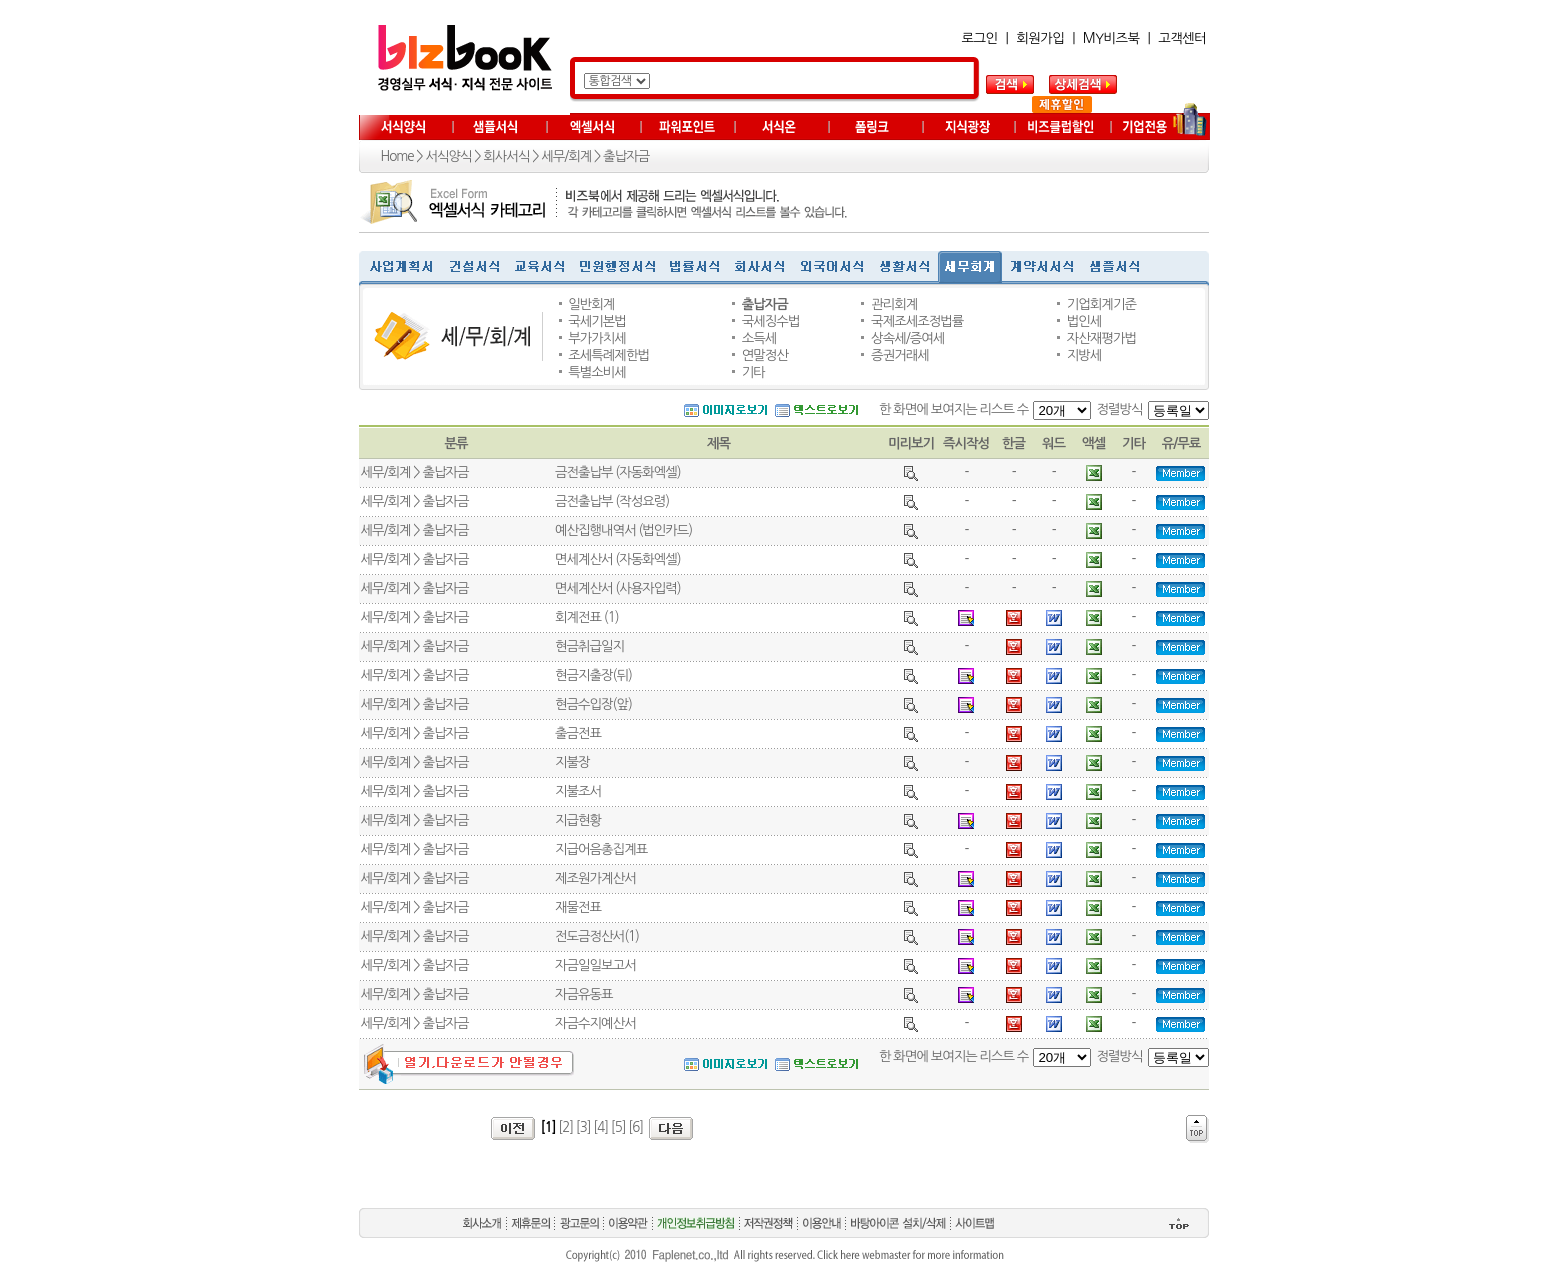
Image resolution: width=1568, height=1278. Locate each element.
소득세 (759, 338)
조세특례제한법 (608, 355)
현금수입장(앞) (593, 704)
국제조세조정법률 (917, 321)
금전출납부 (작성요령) (612, 501)
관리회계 (894, 304)
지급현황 (578, 820)
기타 (753, 372)
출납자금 (626, 156)
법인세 (1084, 321)
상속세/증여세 (907, 338)
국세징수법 (771, 321)
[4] (600, 1127)
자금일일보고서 (595, 965)
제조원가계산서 (595, 878)
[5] (618, 1127)
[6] (635, 1127)
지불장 (572, 762)
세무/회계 (566, 156)
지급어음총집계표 (601, 849)
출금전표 (578, 733)
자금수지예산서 (595, 1023)
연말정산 (765, 355)
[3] (583, 1127)
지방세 (1084, 355)
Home (397, 156)
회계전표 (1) (587, 617)
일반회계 (591, 304)
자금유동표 (584, 994)
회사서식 (506, 156)
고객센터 (1182, 38)
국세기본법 (597, 321)
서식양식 (448, 156)
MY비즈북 (1111, 38)
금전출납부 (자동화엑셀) (618, 472)
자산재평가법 (1101, 338)
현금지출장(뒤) (593, 675)
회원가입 (1040, 38)
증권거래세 (900, 355)
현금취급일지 (589, 646)
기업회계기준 (1101, 304)
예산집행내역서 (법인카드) (623, 530)
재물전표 (578, 907)
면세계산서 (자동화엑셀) (618, 559)
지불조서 (578, 791)
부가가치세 (597, 338)
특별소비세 (597, 372)
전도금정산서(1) (597, 936)
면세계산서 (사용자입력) (618, 588)
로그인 (980, 38)
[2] (565, 1127)
